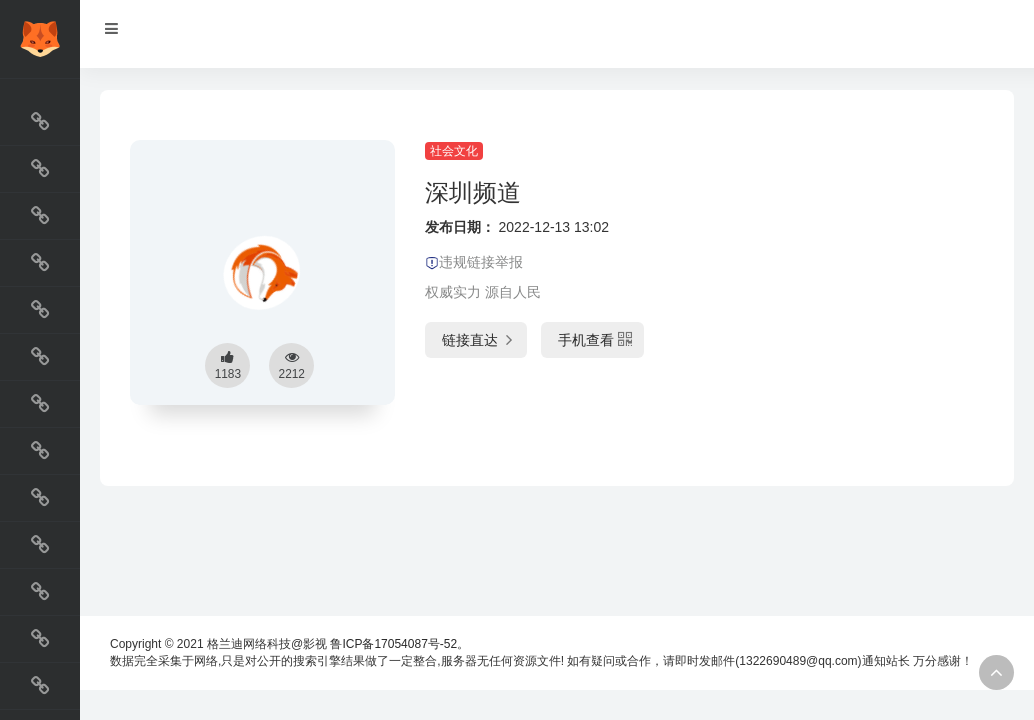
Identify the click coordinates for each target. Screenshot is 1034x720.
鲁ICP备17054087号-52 (393, 644)
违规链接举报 (474, 262)
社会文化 (454, 151)
